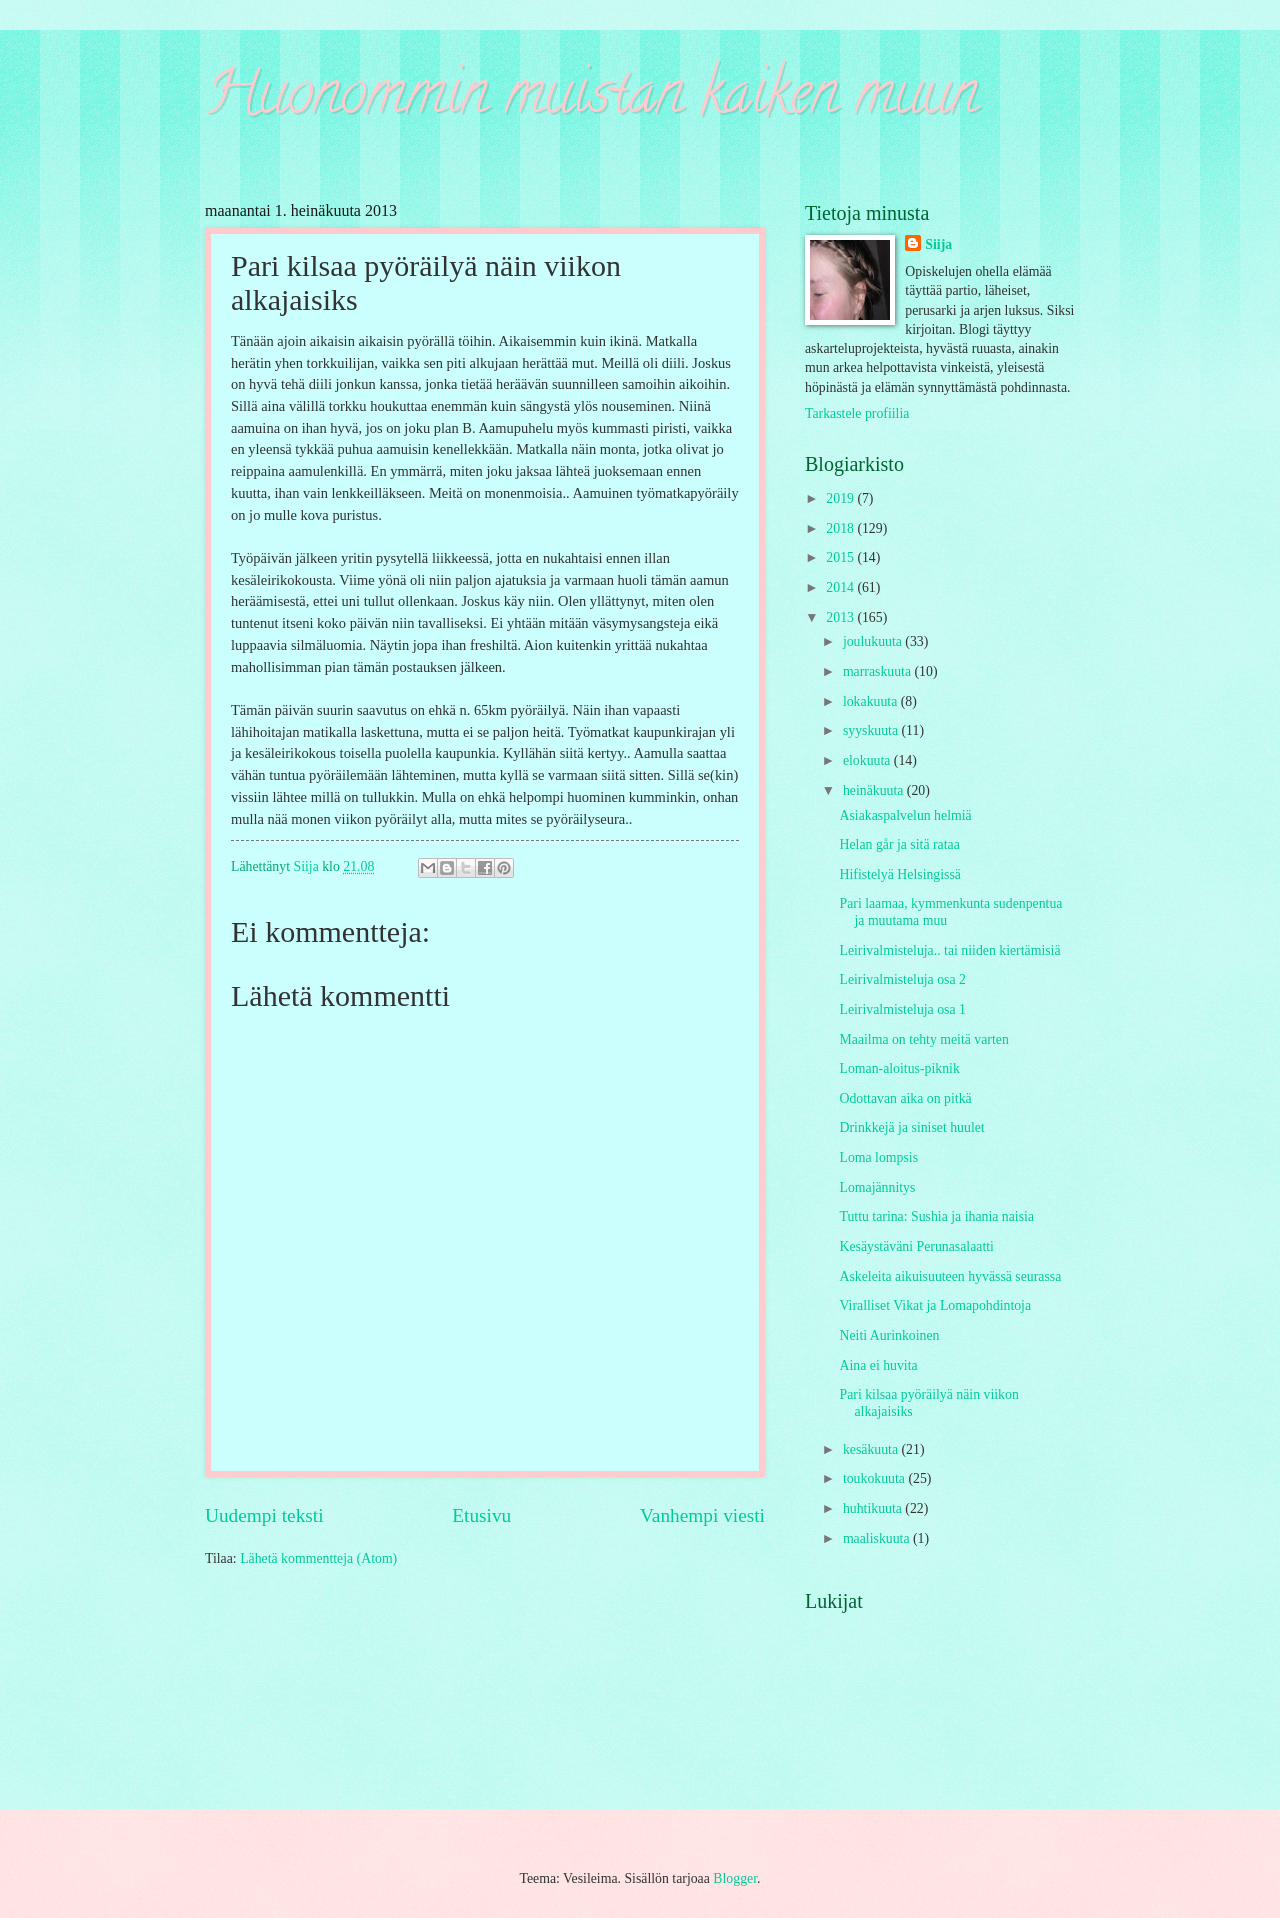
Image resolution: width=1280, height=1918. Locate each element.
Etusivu (481, 1515)
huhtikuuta (874, 1508)
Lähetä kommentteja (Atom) (318, 1558)
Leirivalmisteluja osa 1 (902, 1009)
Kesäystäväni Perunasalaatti (916, 1246)
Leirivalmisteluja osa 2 (902, 979)
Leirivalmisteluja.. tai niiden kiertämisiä (949, 950)
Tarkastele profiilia (857, 413)
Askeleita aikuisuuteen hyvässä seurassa (950, 1276)
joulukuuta (874, 641)
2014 (841, 587)
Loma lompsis (878, 1157)
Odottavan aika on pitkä (905, 1098)
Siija (938, 244)
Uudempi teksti (264, 1515)
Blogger (735, 1878)
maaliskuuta (878, 1538)
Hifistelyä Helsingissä (899, 874)
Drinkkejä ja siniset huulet (911, 1127)
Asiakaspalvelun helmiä (905, 815)
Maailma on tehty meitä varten (923, 1039)
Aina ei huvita (878, 1365)
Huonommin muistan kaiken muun (591, 99)
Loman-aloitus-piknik (899, 1068)
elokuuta (868, 760)
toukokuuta (876, 1478)
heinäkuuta (875, 790)
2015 (841, 557)
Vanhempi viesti (702, 1515)
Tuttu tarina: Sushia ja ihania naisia (936, 1216)
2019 (841, 498)
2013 (841, 617)
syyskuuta (872, 730)
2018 (841, 528)
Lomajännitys (877, 1187)
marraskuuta (879, 671)
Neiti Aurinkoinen (889, 1335)
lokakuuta (872, 701)
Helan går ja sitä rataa (899, 844)
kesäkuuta (872, 1449)
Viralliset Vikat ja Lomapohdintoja (935, 1305)
